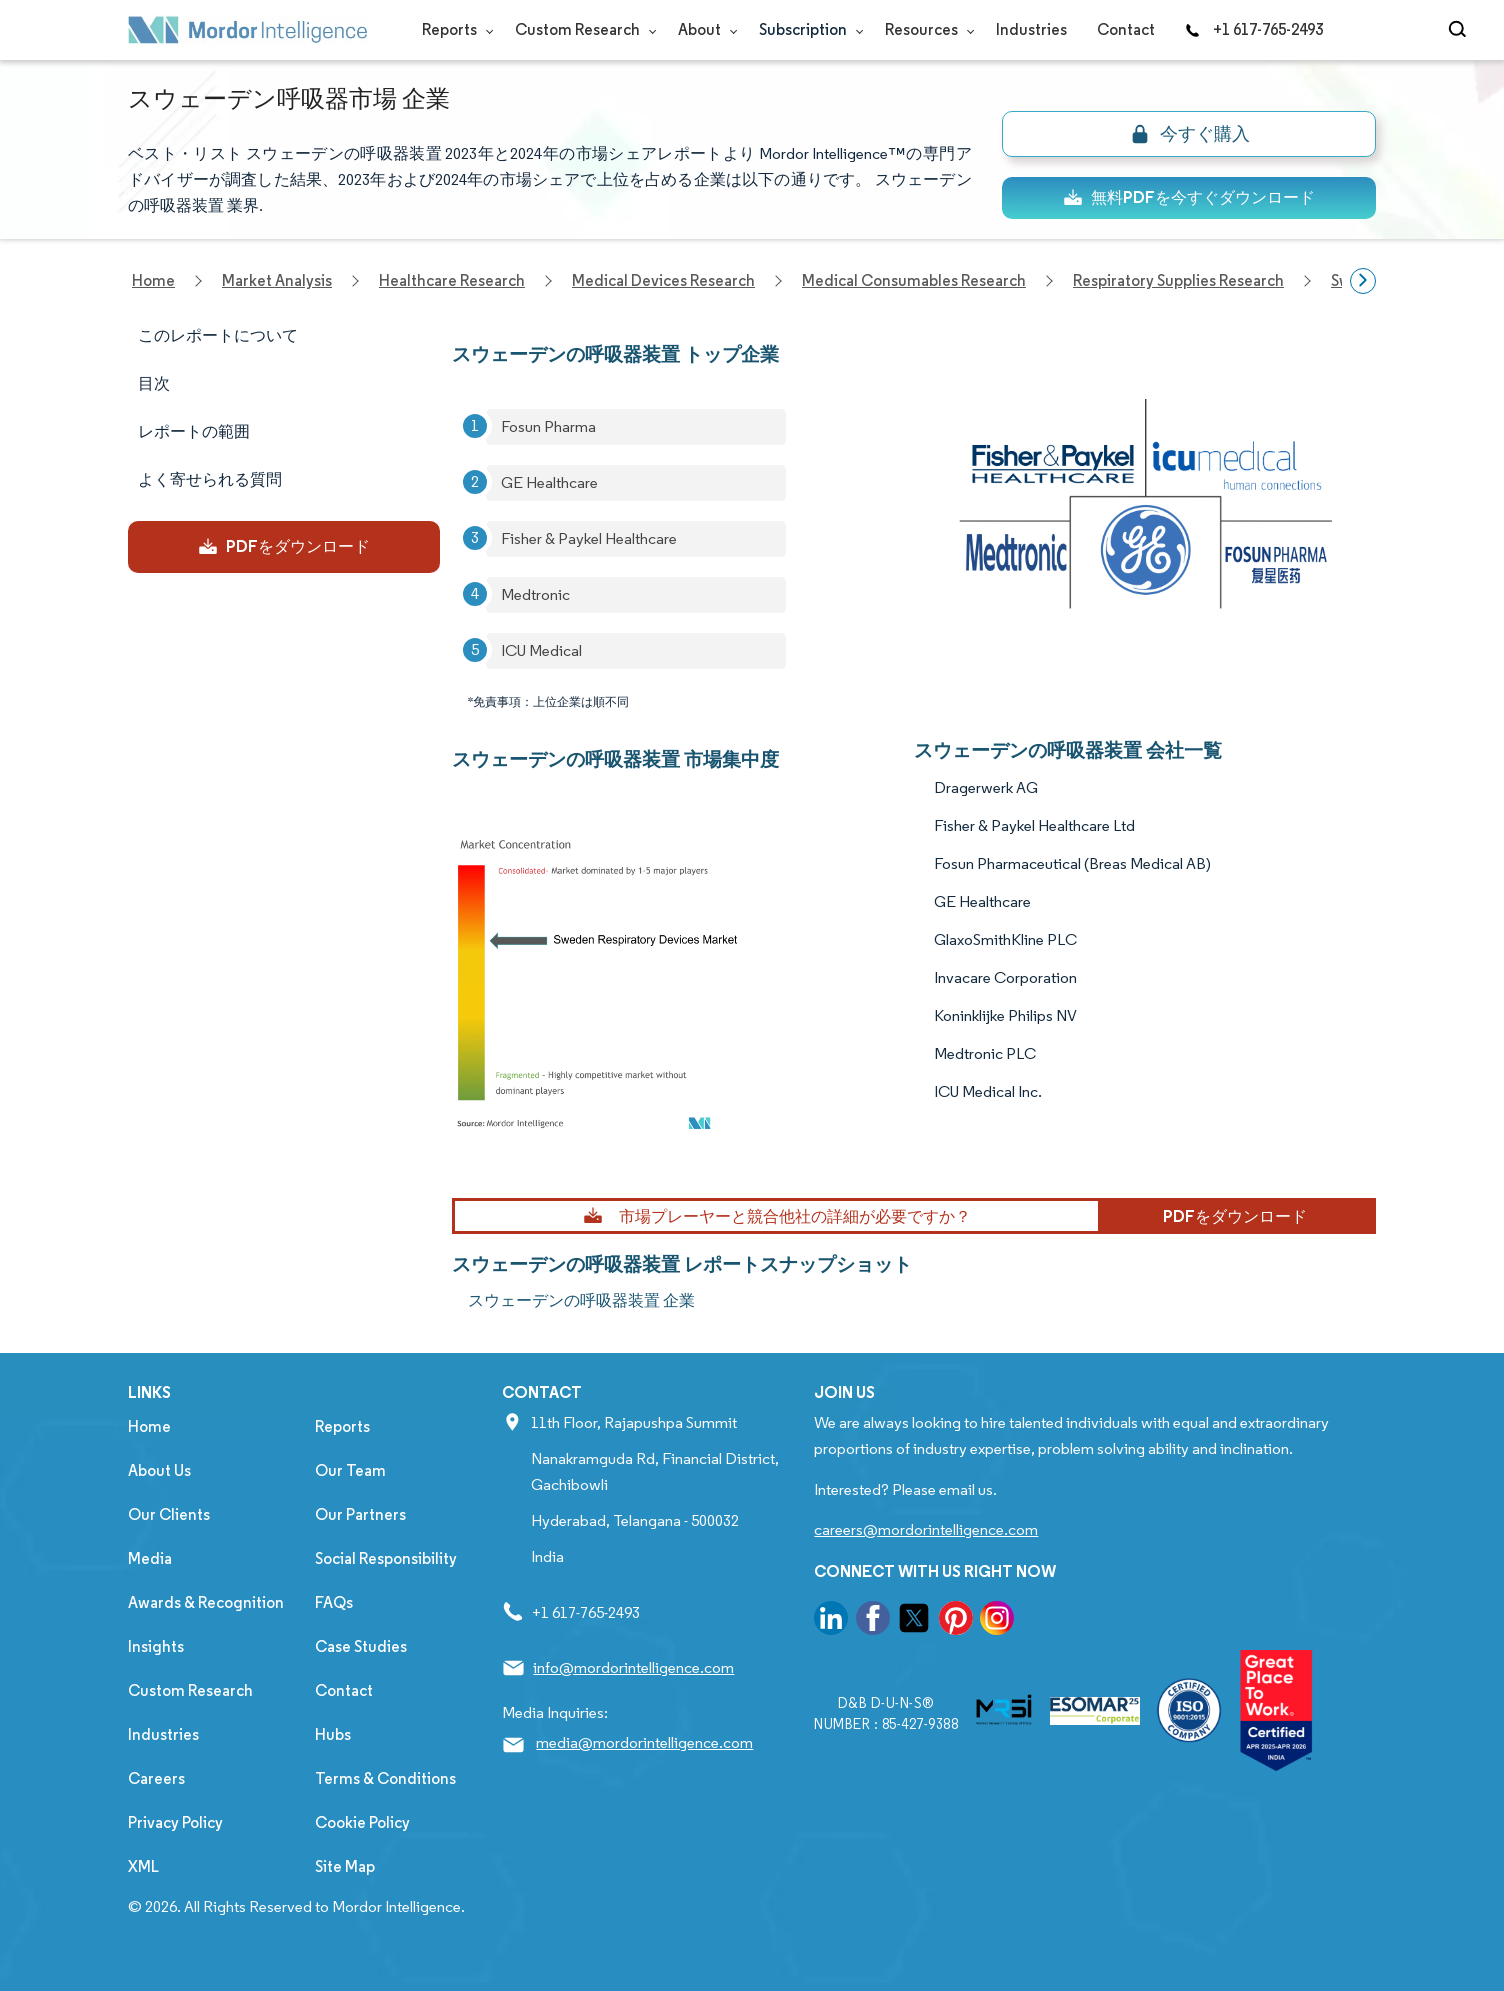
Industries (1031, 29)
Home (149, 1426)
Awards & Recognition (206, 1602)
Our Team (350, 1470)
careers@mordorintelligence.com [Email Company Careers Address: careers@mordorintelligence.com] (926, 1529)
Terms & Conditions (385, 1778)
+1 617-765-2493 (1254, 29)
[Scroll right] (1363, 281)
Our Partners (360, 1514)
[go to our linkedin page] (831, 1621)
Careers (156, 1778)
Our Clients (169, 1514)
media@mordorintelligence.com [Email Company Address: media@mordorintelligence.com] (644, 1742)
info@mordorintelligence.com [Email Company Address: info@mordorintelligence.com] (633, 1667)
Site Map (345, 1866)
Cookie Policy (362, 1822)
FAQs (334, 1602)
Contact (1126, 29)
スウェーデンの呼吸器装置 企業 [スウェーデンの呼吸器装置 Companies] (581, 1300)
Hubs (333, 1734)
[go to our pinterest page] (956, 1621)
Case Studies (361, 1646)
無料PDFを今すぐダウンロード (1189, 197)
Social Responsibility (386, 1558)
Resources (925, 29)
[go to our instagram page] (997, 1621)
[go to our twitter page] (914, 1621)
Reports (453, 29)
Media (150, 1558)
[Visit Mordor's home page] (248, 30)
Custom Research (581, 29)
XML (143, 1866)
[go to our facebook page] (873, 1621)
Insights (156, 1646)
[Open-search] (1460, 30)
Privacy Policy (175, 1822)
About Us (159, 1470)
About (703, 29)
